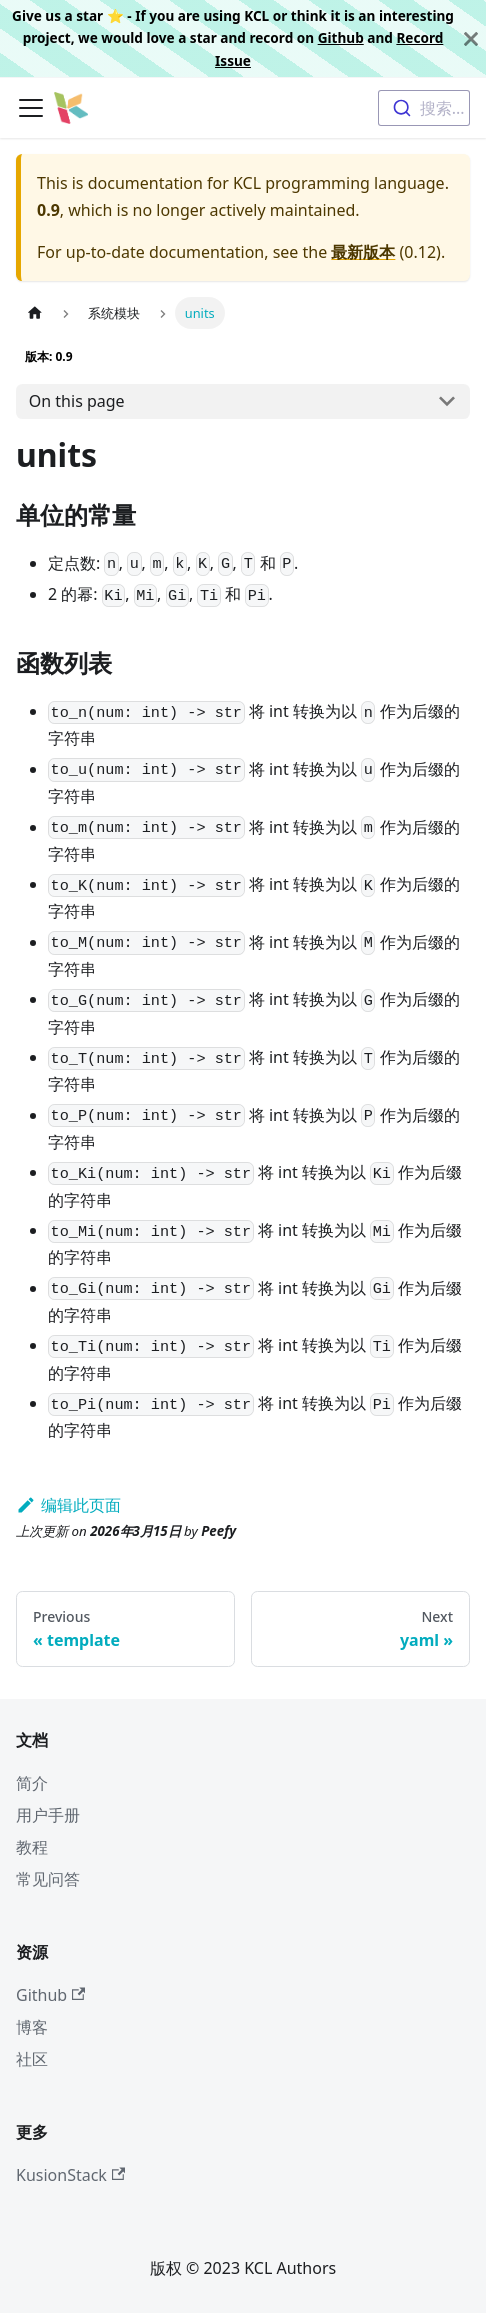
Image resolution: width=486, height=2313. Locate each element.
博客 (32, 2027)
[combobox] (424, 108)
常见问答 (48, 1879)
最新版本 (363, 252)
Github (341, 37)
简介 (32, 1783)
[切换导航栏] (31, 108)
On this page (77, 401)
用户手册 (48, 1815)
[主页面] (35, 312)
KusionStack (70, 2175)
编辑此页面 (68, 1505)
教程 (32, 1847)
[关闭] (471, 38)
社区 (32, 2059)
